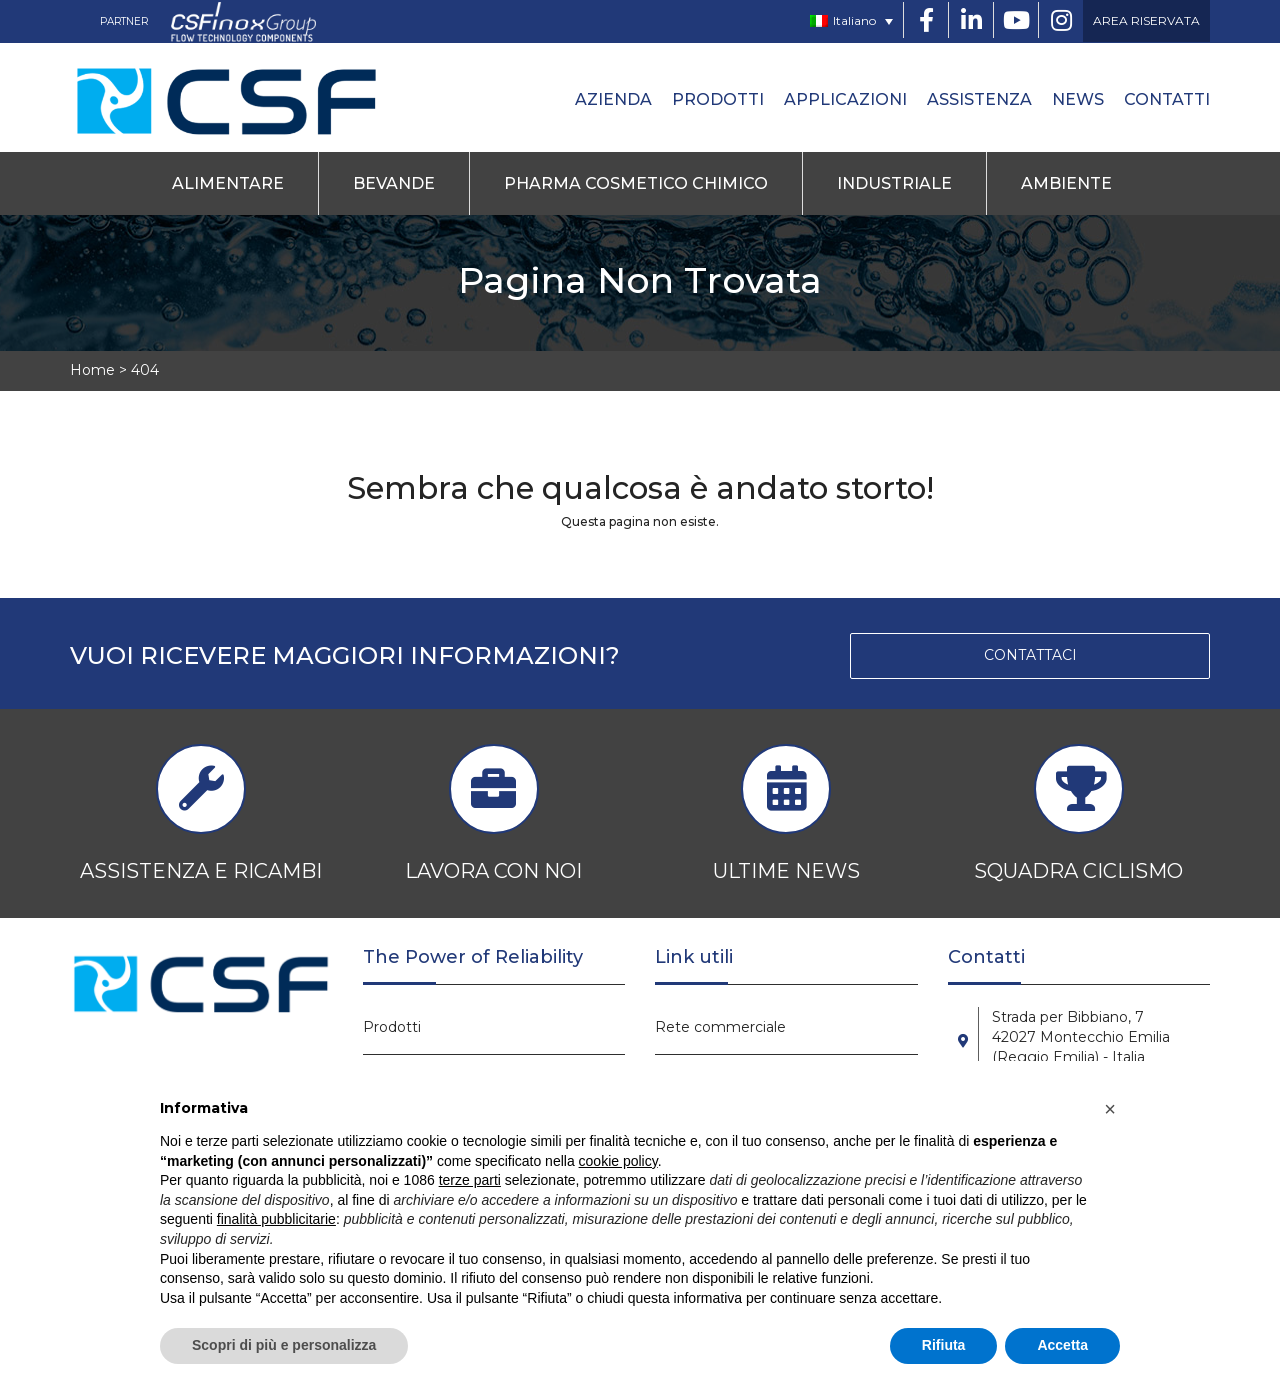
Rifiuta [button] (944, 1345)
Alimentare (228, 183)
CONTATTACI (1030, 655)
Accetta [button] (1062, 1345)
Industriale (894, 183)
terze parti (470, 1180)
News (1078, 99)
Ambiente (1066, 183)
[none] (851, 21)
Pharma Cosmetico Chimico (636, 183)
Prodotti (718, 99)
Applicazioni (845, 99)
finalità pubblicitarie (276, 1219)
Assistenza (979, 99)
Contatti (1167, 99)
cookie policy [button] (618, 1161)
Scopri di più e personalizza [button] (284, 1345)
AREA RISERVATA (1146, 20)
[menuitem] (851, 21)
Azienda (613, 99)
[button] (1110, 1109)
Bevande (394, 183)
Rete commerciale (720, 1027)
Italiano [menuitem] (854, 20)
